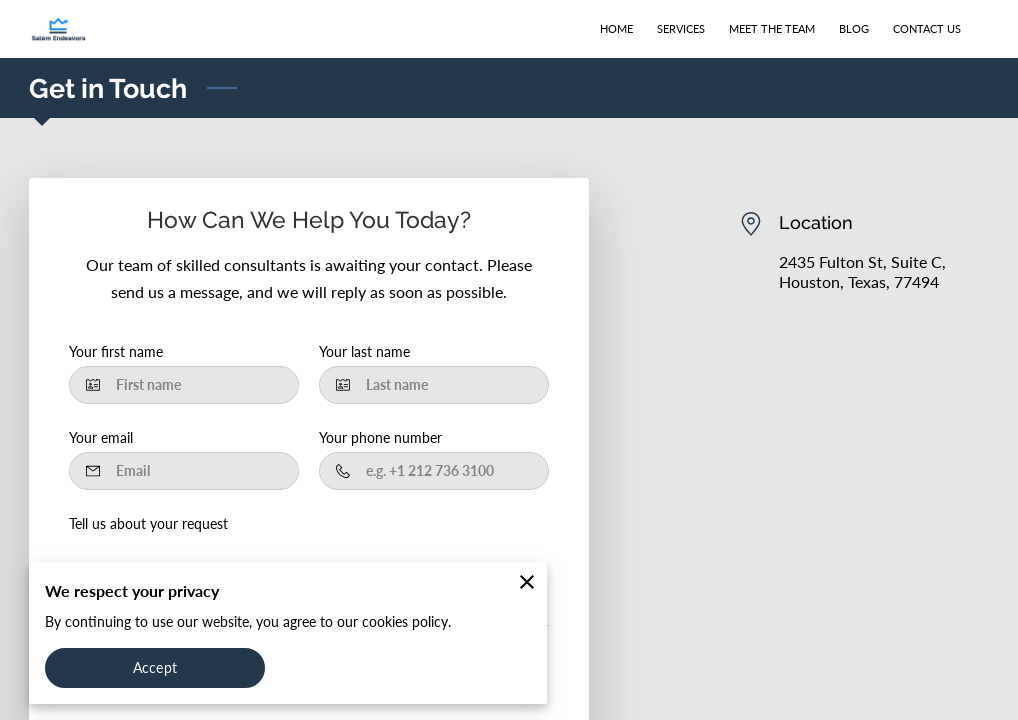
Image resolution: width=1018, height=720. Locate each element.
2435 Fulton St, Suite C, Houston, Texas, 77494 (862, 271)
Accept (155, 667)
